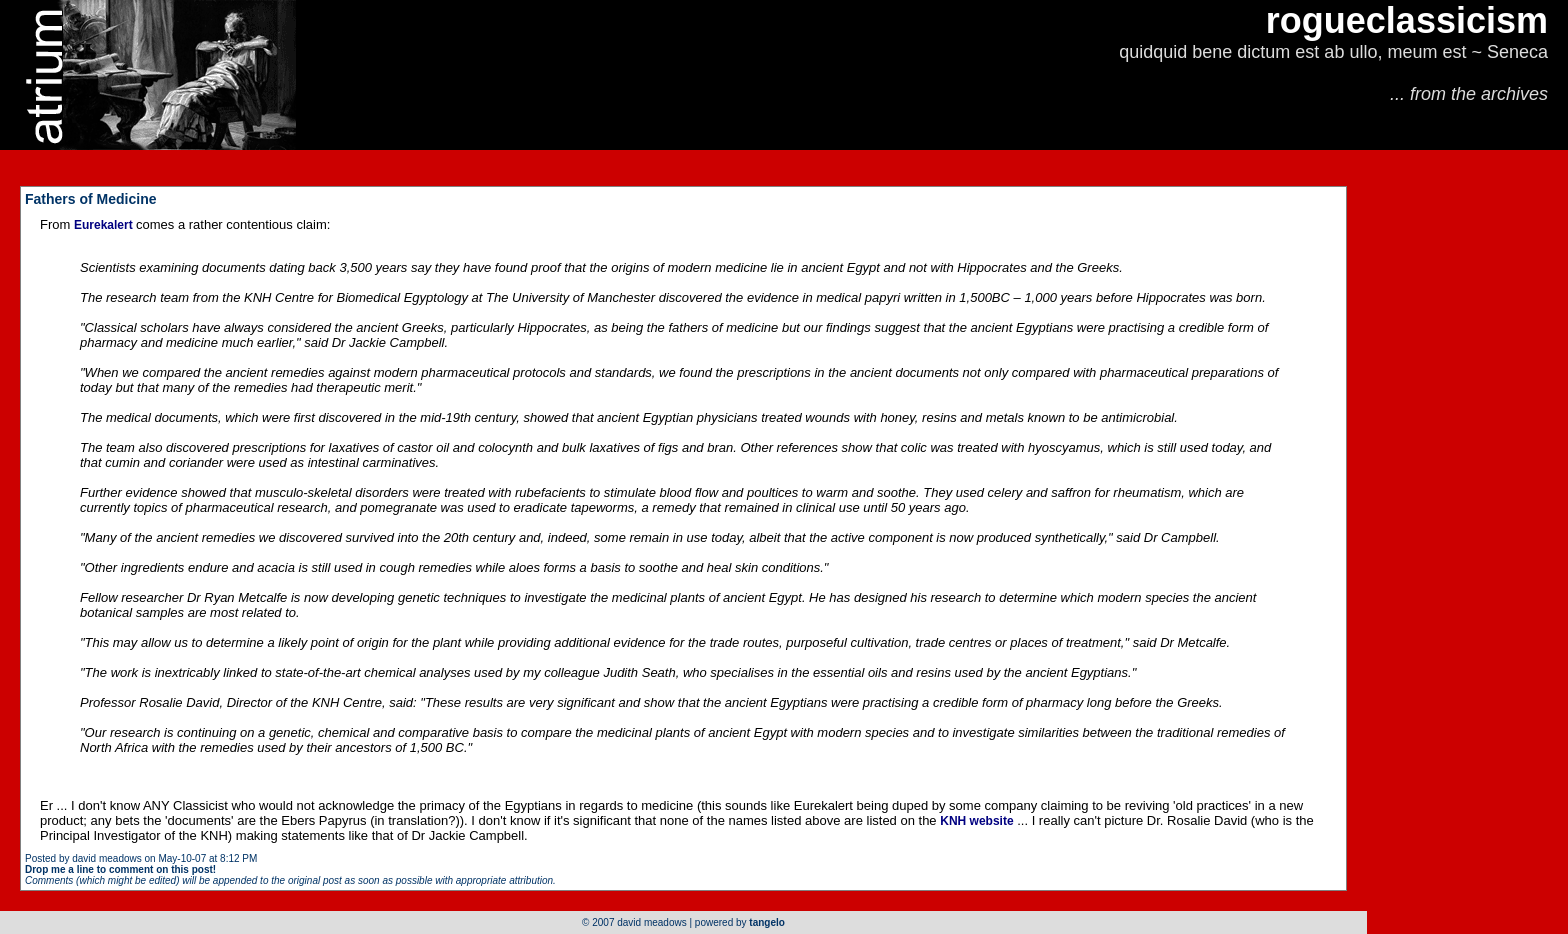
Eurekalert (105, 225)
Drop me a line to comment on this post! (120, 869)
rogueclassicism (1407, 20)
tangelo (767, 922)
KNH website (976, 821)
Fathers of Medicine (90, 199)
